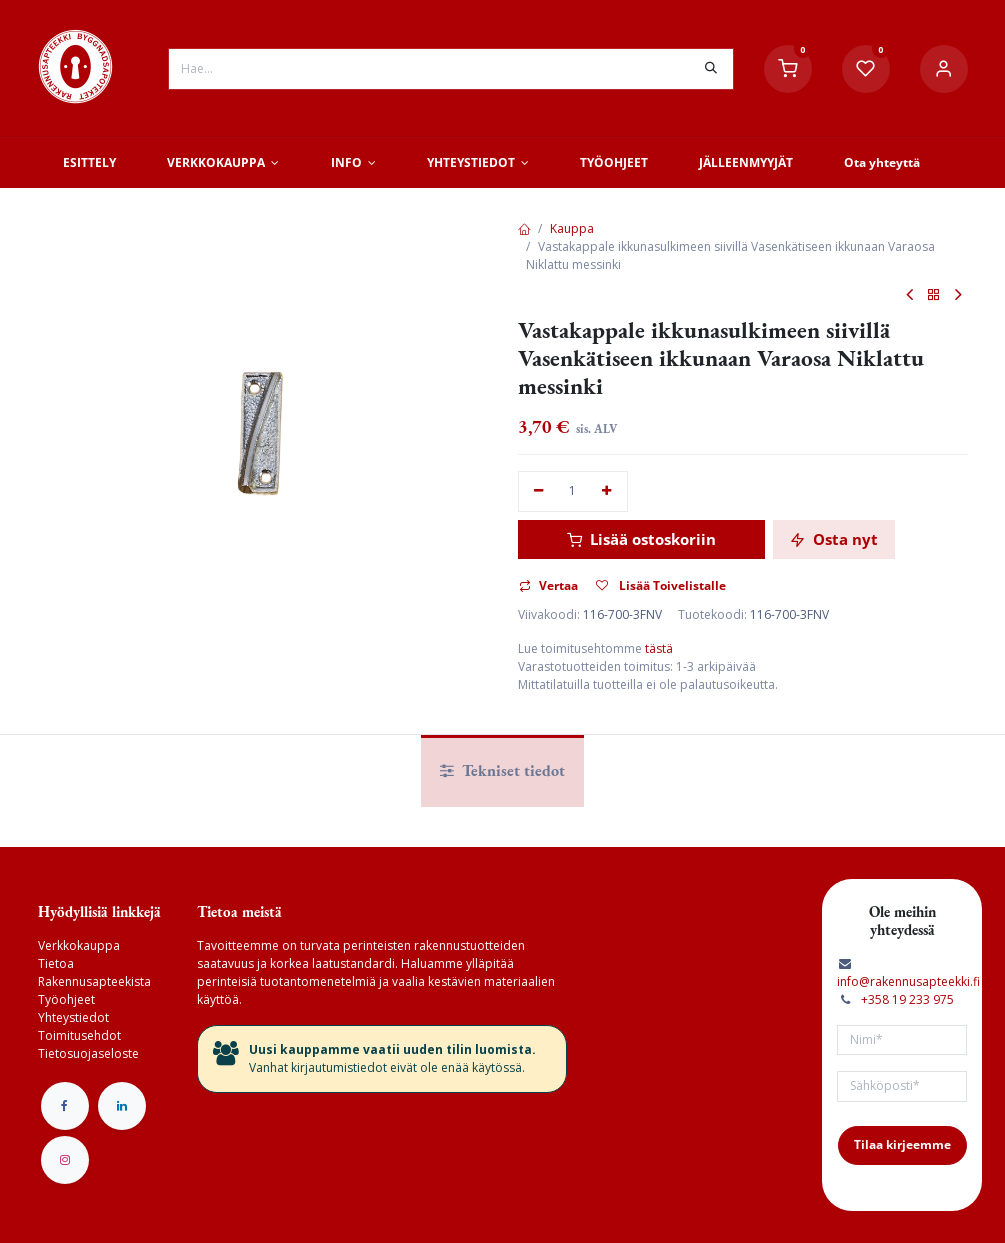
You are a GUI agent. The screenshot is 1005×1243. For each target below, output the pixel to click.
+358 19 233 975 (907, 999)
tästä (659, 648)
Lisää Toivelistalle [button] (661, 585)
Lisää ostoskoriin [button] (641, 539)
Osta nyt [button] (834, 539)
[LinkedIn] (122, 1106)
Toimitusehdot (79, 1035)
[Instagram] (65, 1160)
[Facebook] (65, 1106)
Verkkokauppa (79, 945)
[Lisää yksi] (606, 491)
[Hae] (711, 69)
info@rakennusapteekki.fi (908, 981)
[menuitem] (90, 163)
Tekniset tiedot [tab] (502, 770)
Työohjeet (66, 999)
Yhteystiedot (73, 1017)
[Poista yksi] (539, 491)
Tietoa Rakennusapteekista (94, 972)
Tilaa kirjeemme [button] (902, 1144)
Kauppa (572, 228)
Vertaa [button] (548, 585)
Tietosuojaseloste (88, 1053)
